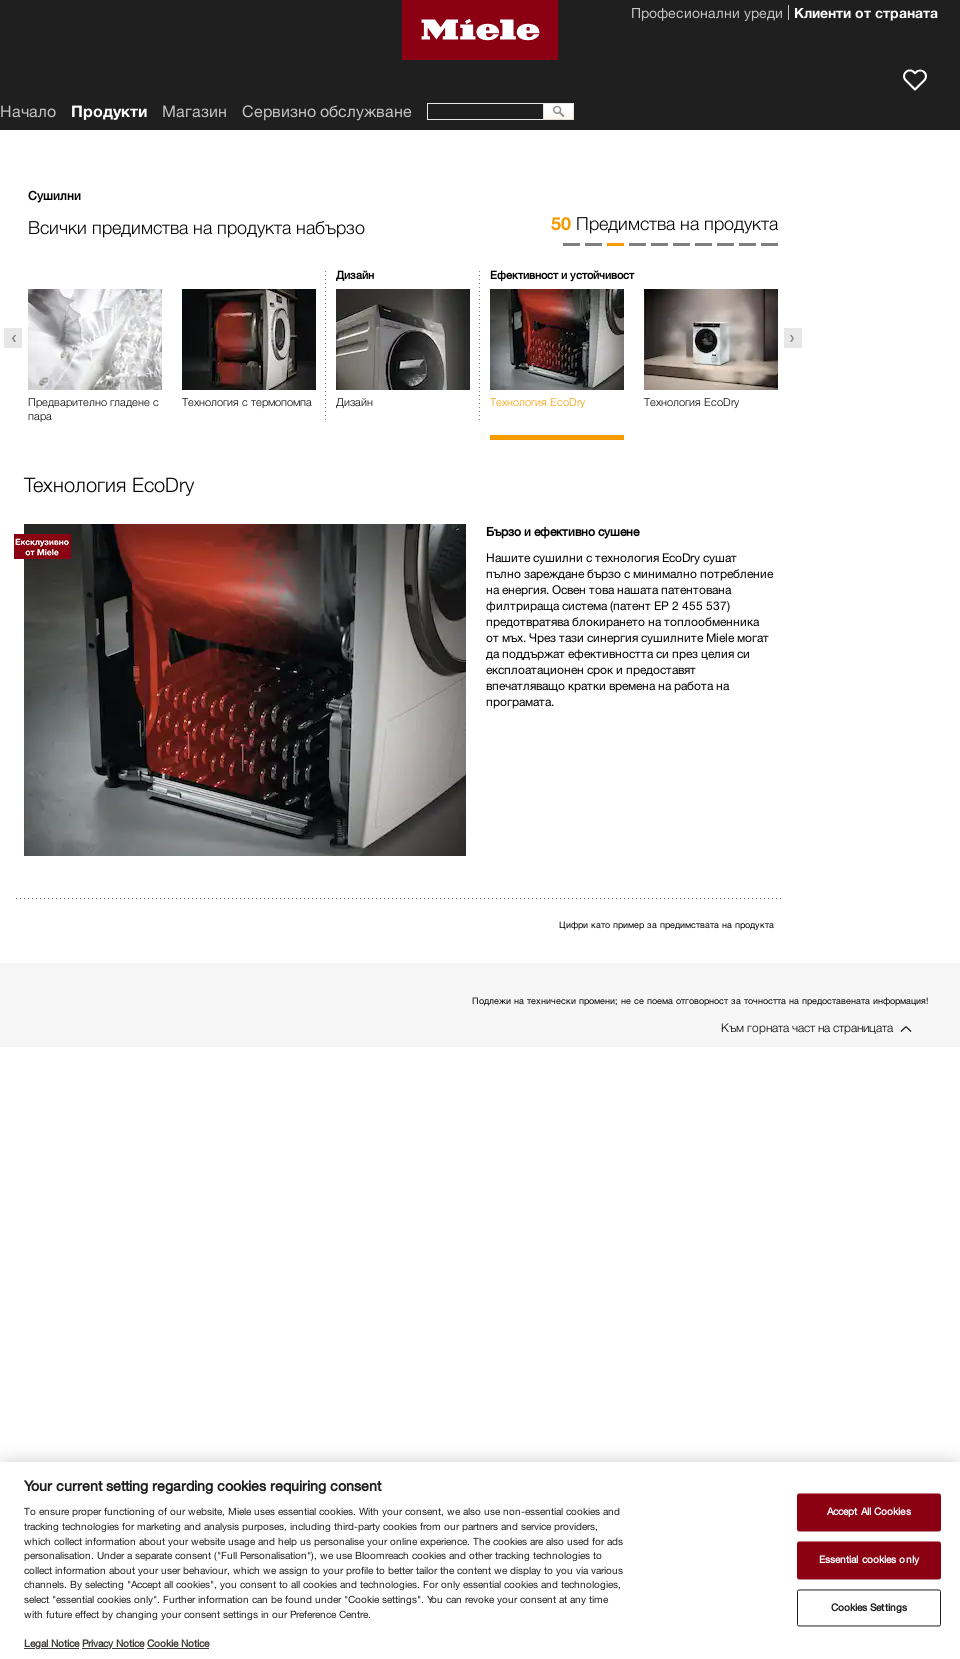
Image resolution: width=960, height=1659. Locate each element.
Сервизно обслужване (327, 111)
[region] (480, 1560)
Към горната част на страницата (807, 1027)
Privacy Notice (113, 1643)
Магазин (194, 111)
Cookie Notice (178, 1643)
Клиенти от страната (866, 15)
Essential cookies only (869, 1559)
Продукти (109, 111)
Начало (28, 111)
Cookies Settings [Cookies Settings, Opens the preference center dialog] (869, 1607)
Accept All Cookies (869, 1512)
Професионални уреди (707, 15)
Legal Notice (51, 1643)
